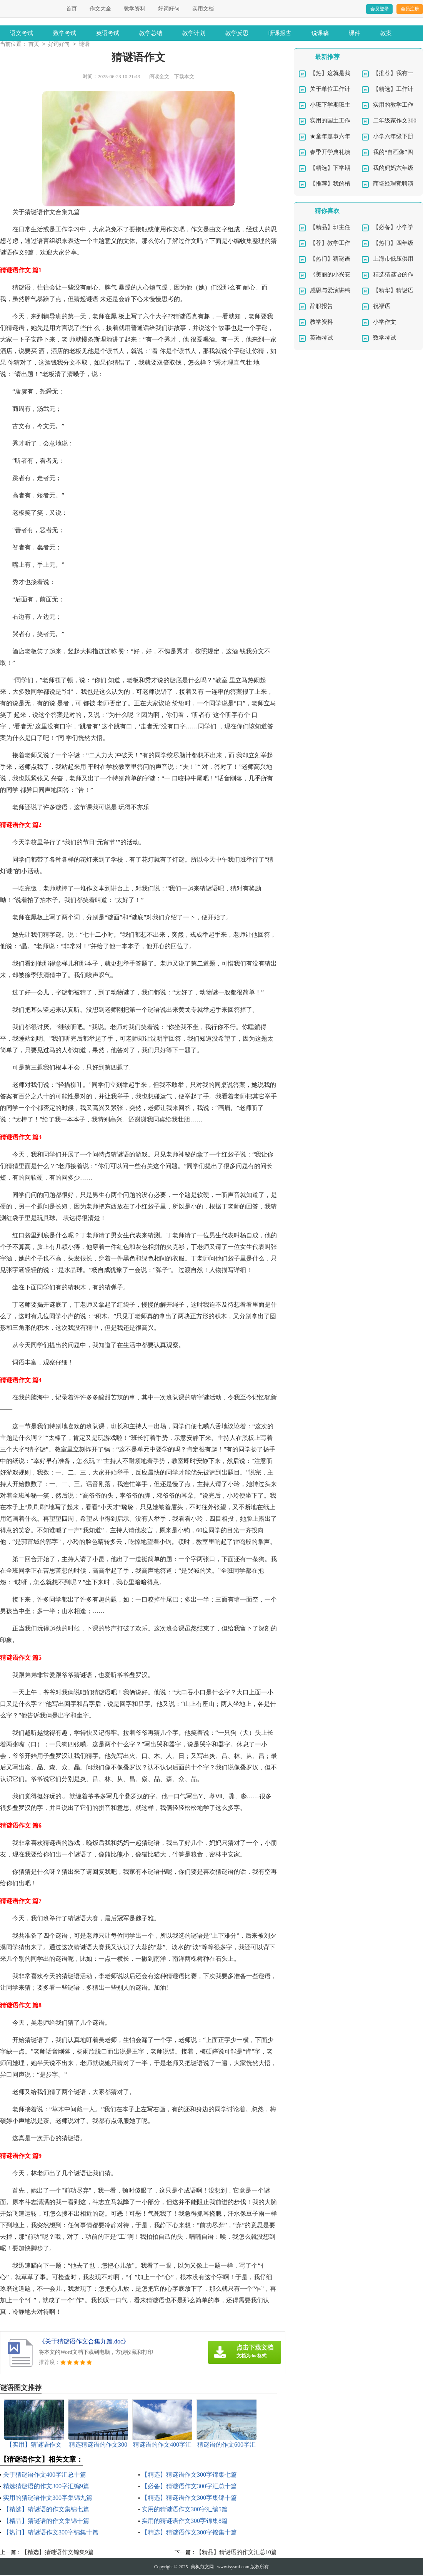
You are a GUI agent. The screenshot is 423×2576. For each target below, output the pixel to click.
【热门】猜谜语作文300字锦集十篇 (50, 2533)
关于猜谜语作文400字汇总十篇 (44, 2475)
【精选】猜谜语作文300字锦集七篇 (189, 2475)
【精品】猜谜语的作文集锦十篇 (46, 2521)
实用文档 (203, 9)
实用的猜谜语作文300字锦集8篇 (185, 2521)
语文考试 (21, 33)
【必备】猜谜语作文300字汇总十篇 (189, 2487)
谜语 (84, 45)
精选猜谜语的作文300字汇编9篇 (46, 2487)
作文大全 (100, 9)
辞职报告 (321, 307)
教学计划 (193, 33)
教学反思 (236, 33)
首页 (71, 9)
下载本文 (184, 77)
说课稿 (320, 33)
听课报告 (279, 33)
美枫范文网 (202, 2567)
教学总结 (150, 33)
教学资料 (134, 9)
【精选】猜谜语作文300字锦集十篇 (189, 2533)
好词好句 (169, 9)
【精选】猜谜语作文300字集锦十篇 (189, 2498)
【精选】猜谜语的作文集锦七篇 (46, 2510)
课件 (354, 33)
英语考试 (107, 33)
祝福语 (381, 307)
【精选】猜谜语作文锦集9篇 (58, 2553)
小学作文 (384, 323)
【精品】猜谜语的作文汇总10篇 (236, 2553)
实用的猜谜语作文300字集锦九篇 (47, 2498)
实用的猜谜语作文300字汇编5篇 (185, 2510)
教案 (386, 33)
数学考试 (64, 33)
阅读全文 (159, 77)
